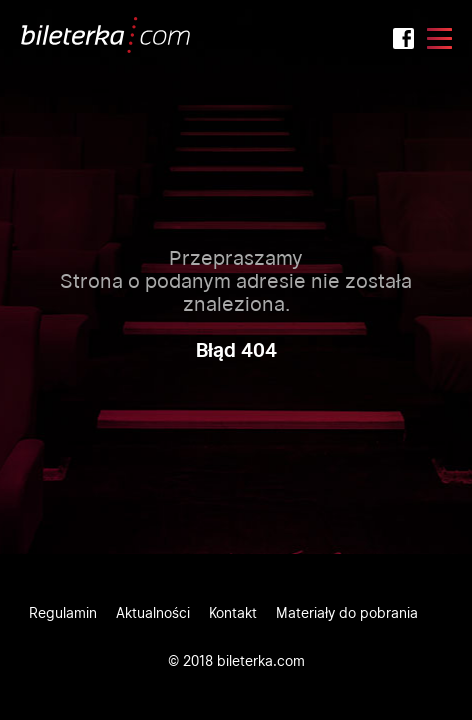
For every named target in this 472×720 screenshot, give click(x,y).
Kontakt (233, 613)
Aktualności (153, 613)
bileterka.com (261, 661)
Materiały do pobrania (347, 613)
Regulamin (63, 613)
